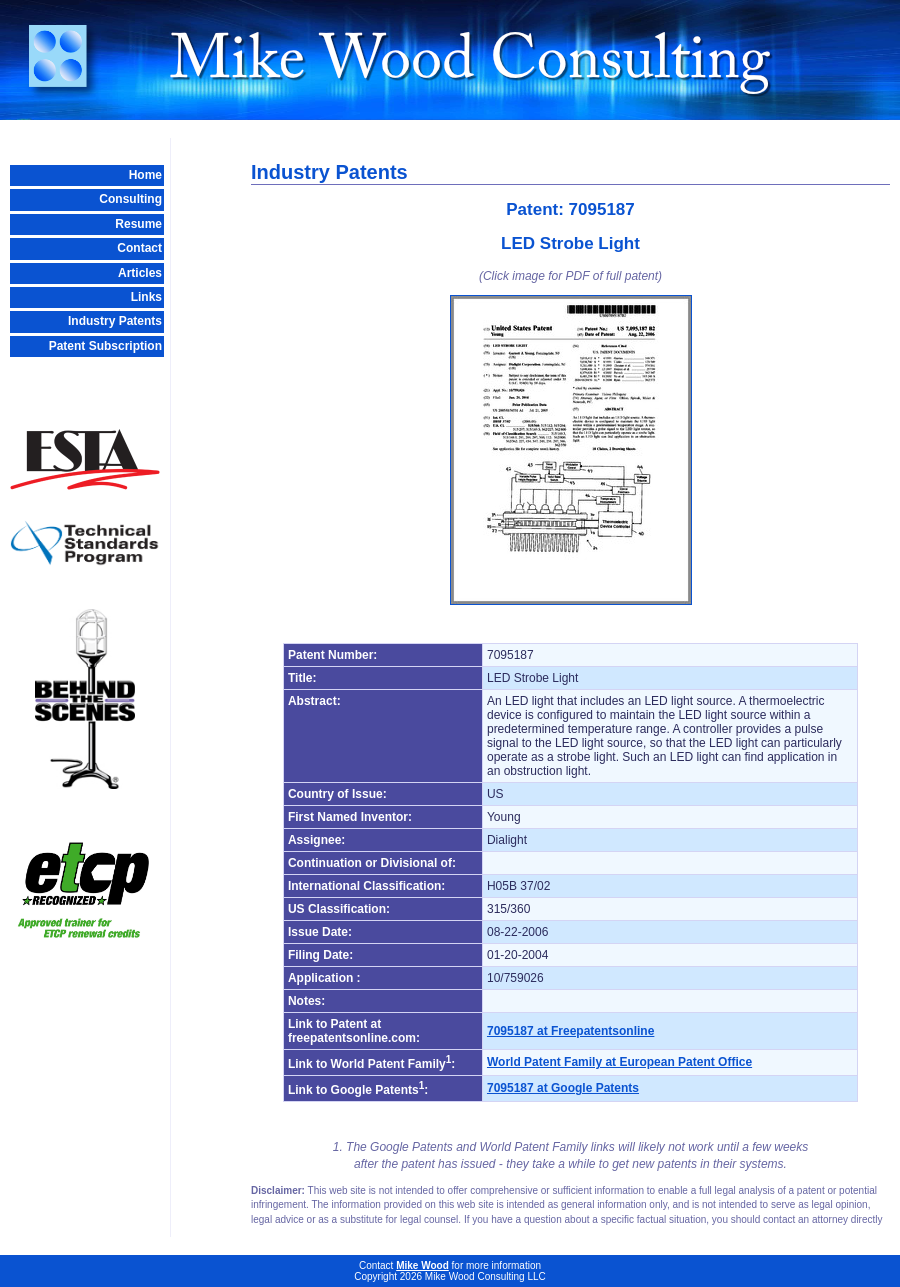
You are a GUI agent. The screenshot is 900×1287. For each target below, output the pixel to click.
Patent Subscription (105, 346)
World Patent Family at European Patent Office (619, 1062)
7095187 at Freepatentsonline (570, 1031)
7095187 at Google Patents (563, 1088)
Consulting (130, 199)
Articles (140, 273)
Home (145, 175)
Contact (139, 248)
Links (146, 297)
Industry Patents (115, 321)
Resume (138, 224)
